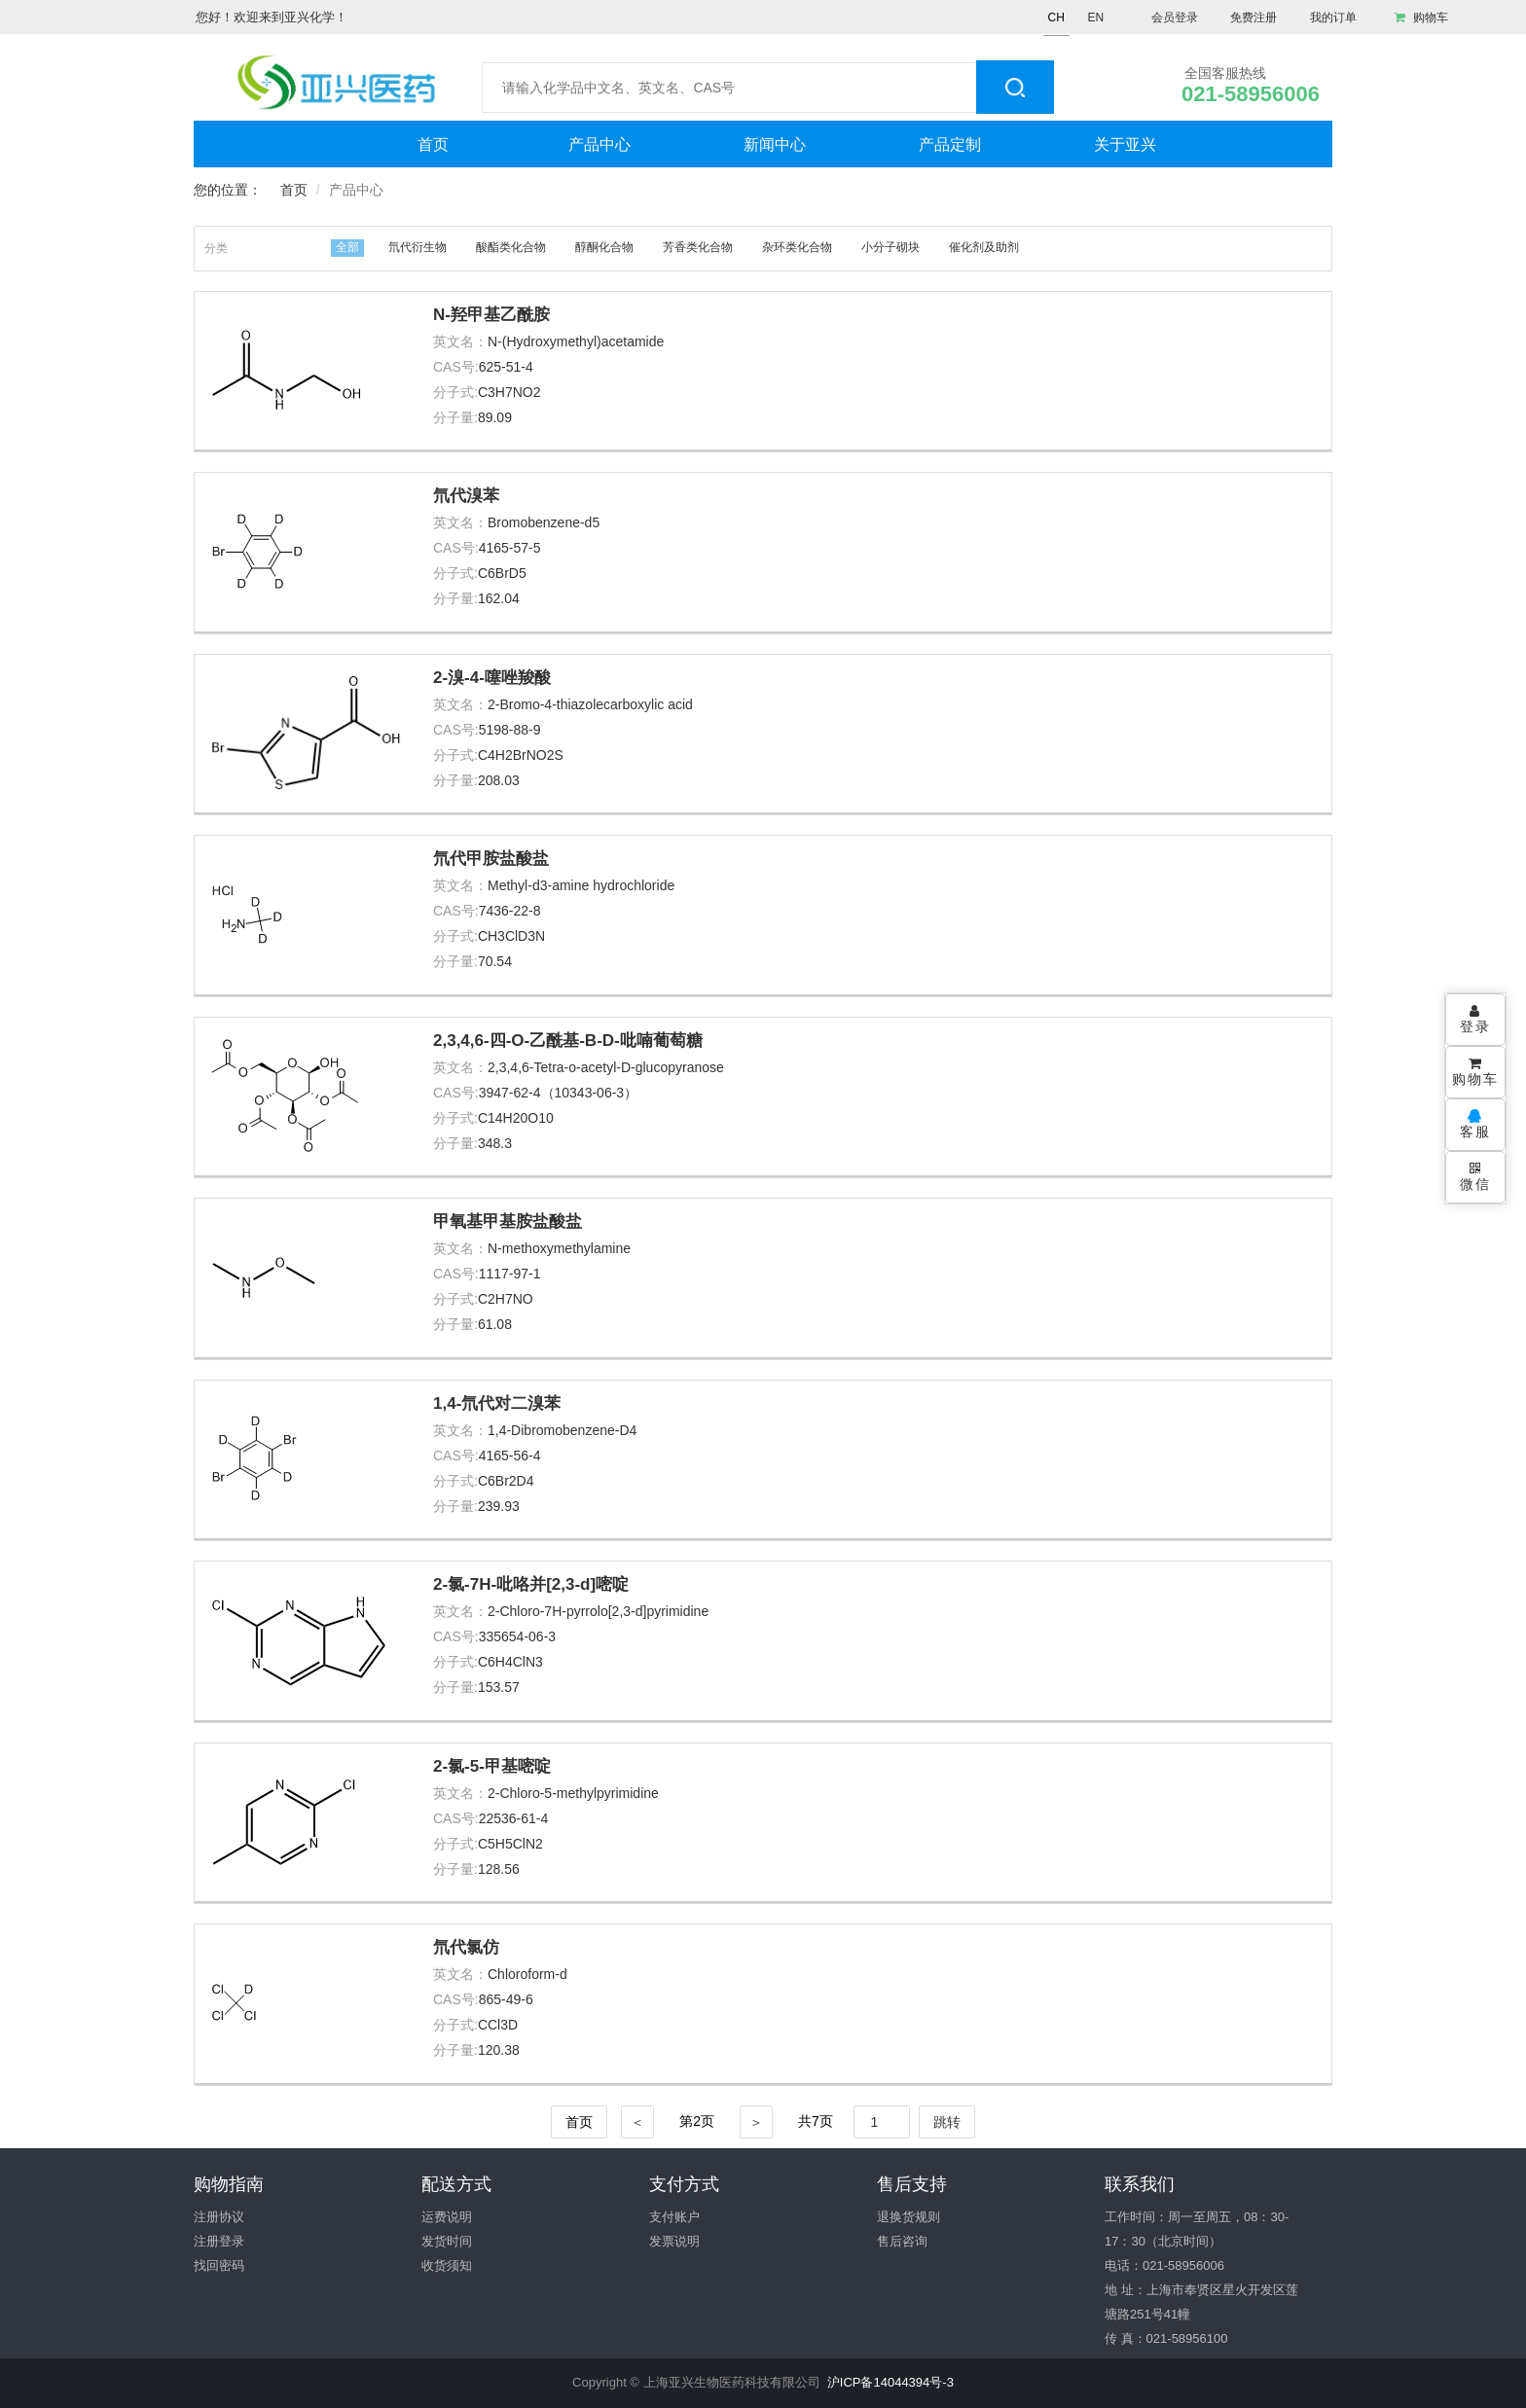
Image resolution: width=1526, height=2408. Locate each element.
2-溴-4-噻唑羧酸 (492, 677)
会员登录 (1174, 17)
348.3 (495, 1143)
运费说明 (446, 2217)
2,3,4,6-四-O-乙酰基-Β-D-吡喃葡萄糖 (568, 1040)
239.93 (499, 1506)
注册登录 (219, 2241)
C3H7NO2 (509, 392)
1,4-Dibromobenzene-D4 (562, 1430)
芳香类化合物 (698, 247)
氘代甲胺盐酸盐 (491, 858)
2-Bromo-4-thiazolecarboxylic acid (590, 704)
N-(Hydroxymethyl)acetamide (576, 341)
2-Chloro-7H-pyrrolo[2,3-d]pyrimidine (598, 1611)
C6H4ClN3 (510, 1662)
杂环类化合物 (797, 247)
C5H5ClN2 (510, 1843)
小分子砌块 (890, 247)
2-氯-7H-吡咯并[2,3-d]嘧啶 (531, 1584)
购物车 (1421, 17)
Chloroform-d (527, 1974)
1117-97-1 (510, 1273)
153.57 (499, 1687)
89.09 (495, 417)
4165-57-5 (510, 548)
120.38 (499, 2050)
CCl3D (498, 2024)
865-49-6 (506, 1999)
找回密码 (219, 2265)
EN (1095, 17)
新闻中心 (775, 144)
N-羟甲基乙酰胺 (491, 314)
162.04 (499, 598)
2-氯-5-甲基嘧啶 (492, 1766)
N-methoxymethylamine (559, 1248)
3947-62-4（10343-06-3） (558, 1092)
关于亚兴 (1125, 144)
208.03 (499, 780)
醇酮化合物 (604, 247)
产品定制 (950, 144)
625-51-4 (506, 367)
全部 (347, 247)
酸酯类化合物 (511, 247)
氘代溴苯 (466, 495)
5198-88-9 (510, 729)
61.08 (495, 1324)
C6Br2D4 (506, 1481)
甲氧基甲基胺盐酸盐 (507, 1221)
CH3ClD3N (511, 936)
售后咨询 (902, 2241)
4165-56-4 (510, 1455)
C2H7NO (505, 1299)
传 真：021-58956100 (1166, 2338)
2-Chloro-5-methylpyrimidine (573, 1793)
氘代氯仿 (466, 1947)
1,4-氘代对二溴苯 (497, 1403)
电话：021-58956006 (1164, 2265)
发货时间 (446, 2241)
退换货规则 (908, 2217)
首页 (433, 144)
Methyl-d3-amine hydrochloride (581, 885)
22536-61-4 (514, 1818)
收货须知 (446, 2265)
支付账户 (674, 2217)
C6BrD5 (502, 573)
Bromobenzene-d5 (544, 522)
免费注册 (1253, 17)
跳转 (947, 2122)
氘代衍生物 (417, 247)
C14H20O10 (516, 1118)
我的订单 (1333, 17)
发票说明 (674, 2241)
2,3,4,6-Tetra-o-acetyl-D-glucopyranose (606, 1067)
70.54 (495, 961)
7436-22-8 (510, 910)
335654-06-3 (517, 1636)
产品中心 (599, 144)
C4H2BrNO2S (520, 755)
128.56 (499, 1869)
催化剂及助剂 (984, 247)
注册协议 (219, 2217)
